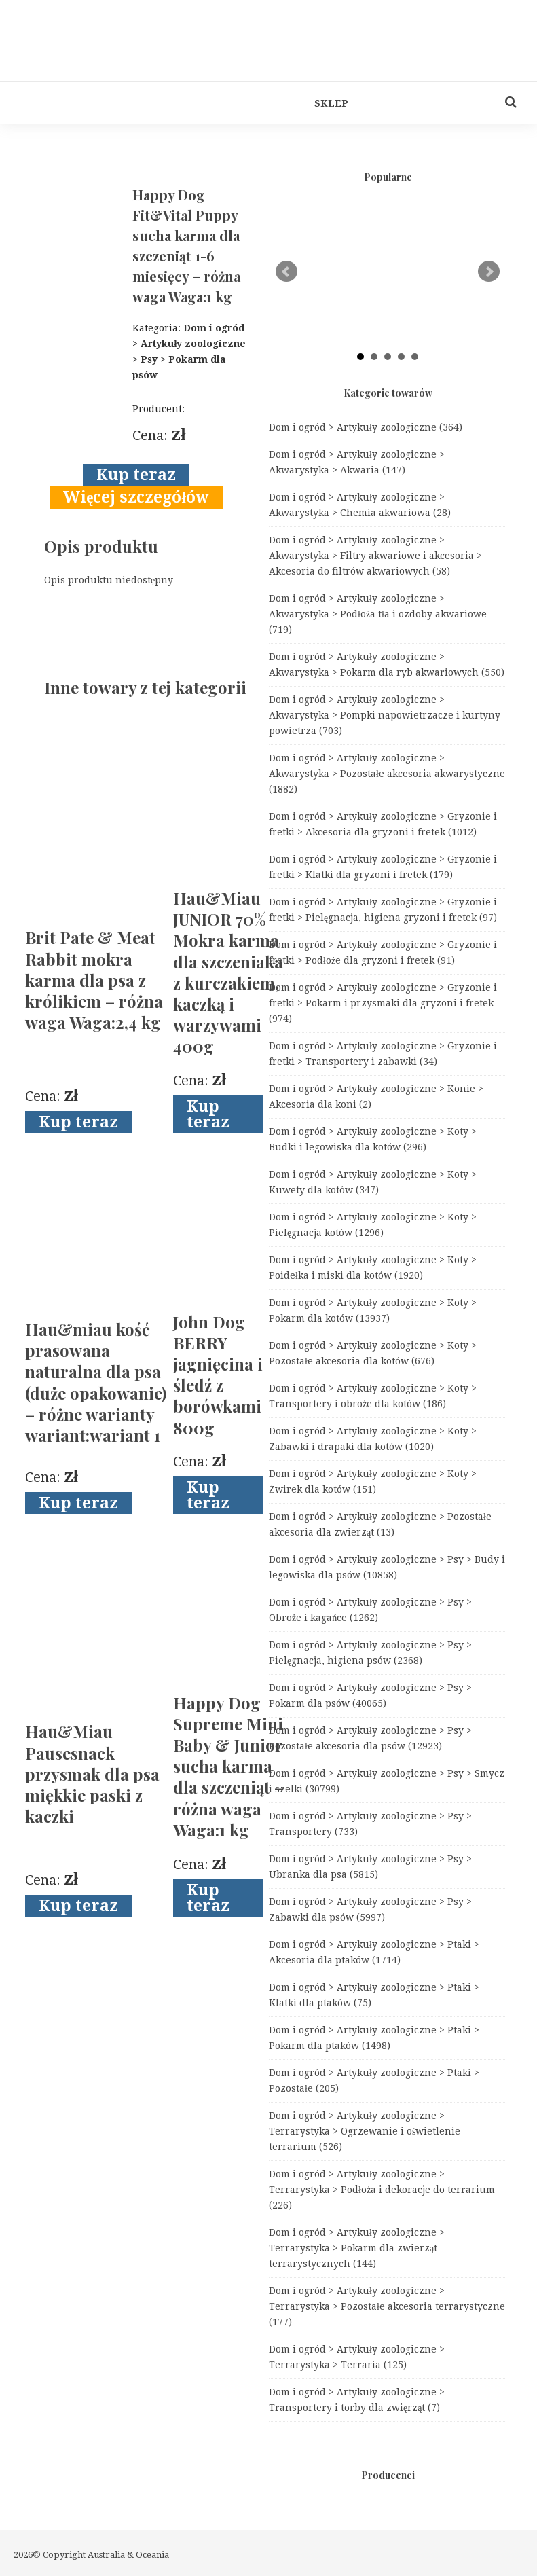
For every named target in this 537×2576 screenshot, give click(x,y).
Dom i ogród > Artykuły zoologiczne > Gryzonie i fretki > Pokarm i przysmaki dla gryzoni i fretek (383, 1003)
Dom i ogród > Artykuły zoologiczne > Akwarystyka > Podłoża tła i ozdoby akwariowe (378, 614)
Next (489, 272)
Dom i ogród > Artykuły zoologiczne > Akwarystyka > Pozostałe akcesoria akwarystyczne (387, 773)
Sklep (331, 103)
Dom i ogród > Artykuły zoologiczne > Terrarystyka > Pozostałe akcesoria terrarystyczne (387, 2306)
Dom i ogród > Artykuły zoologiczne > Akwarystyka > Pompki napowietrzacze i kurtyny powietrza (384, 715)
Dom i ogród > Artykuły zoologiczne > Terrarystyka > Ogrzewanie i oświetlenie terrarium (364, 2131)
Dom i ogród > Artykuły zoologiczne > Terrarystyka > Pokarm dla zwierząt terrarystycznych (357, 2248)
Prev (286, 272)
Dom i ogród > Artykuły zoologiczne (365, 427)
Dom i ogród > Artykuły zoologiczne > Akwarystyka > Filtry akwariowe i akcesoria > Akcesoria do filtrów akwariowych (375, 555)
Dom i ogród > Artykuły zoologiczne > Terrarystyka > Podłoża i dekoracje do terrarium (382, 2190)
